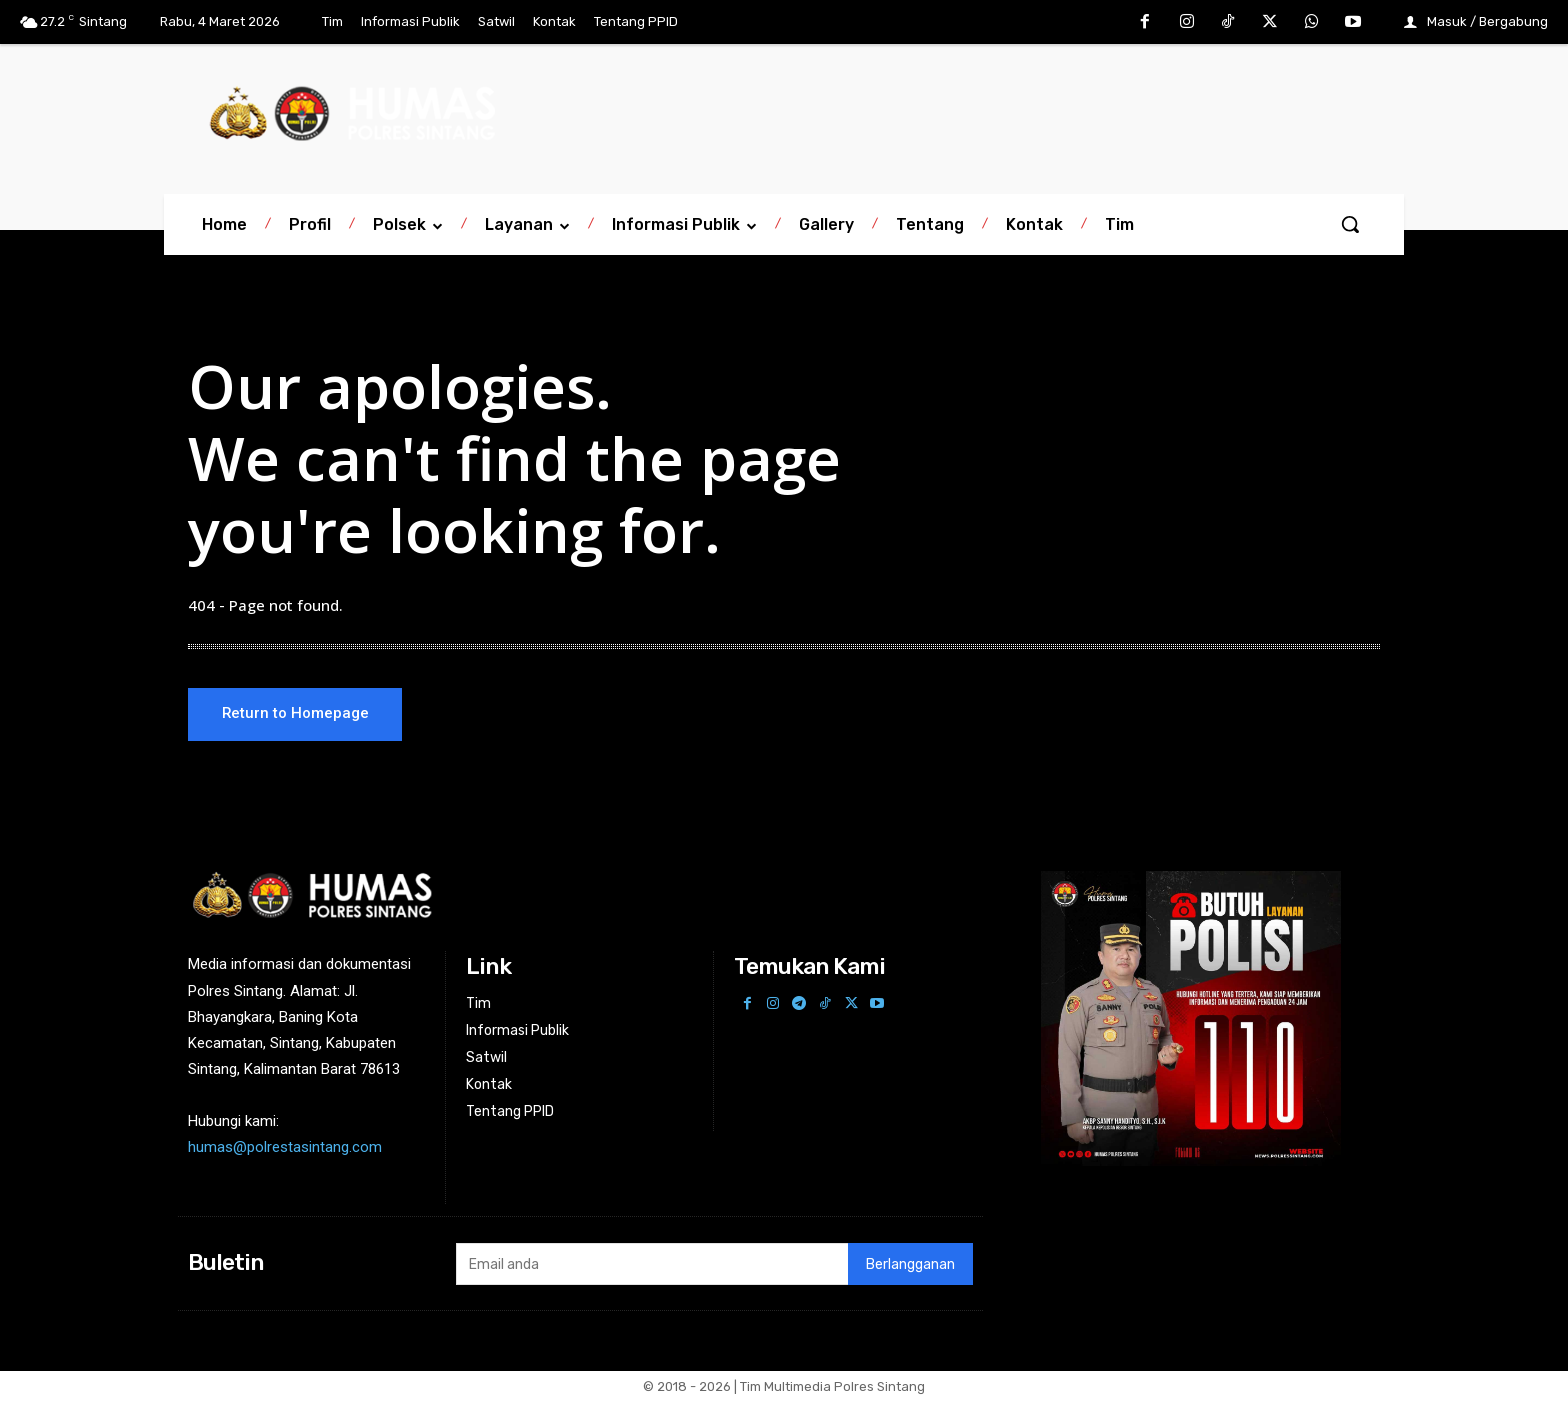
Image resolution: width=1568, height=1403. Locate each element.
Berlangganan (910, 1265)
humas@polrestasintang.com (285, 1149)
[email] (651, 1266)
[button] (1350, 224)
